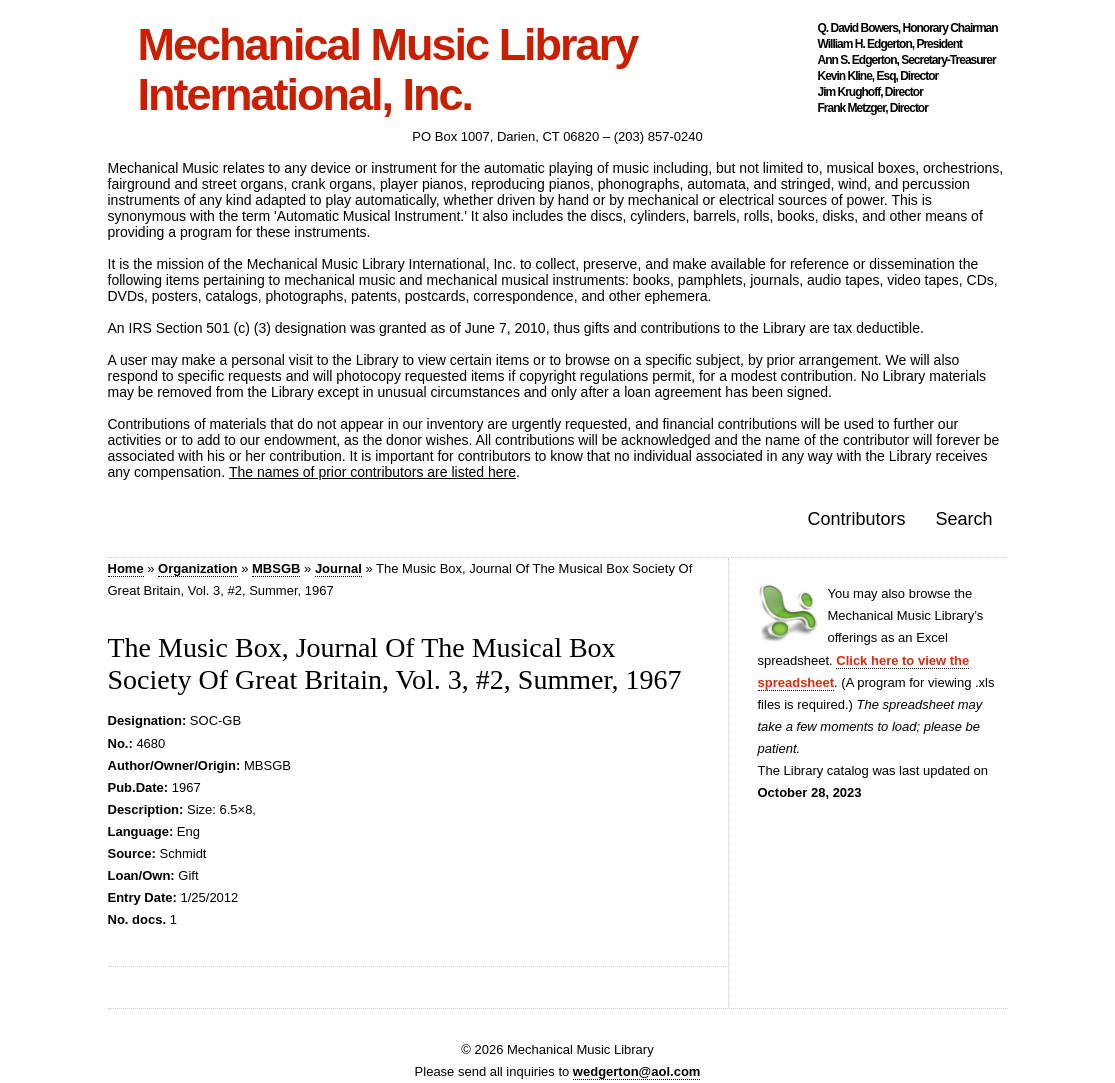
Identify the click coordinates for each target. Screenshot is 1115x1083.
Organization (197, 568)
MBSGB (276, 568)
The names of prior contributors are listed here (372, 472)
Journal (338, 568)
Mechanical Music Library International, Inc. (388, 70)
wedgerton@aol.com (637, 1071)
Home (126, 568)
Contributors (856, 519)
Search (963, 519)
